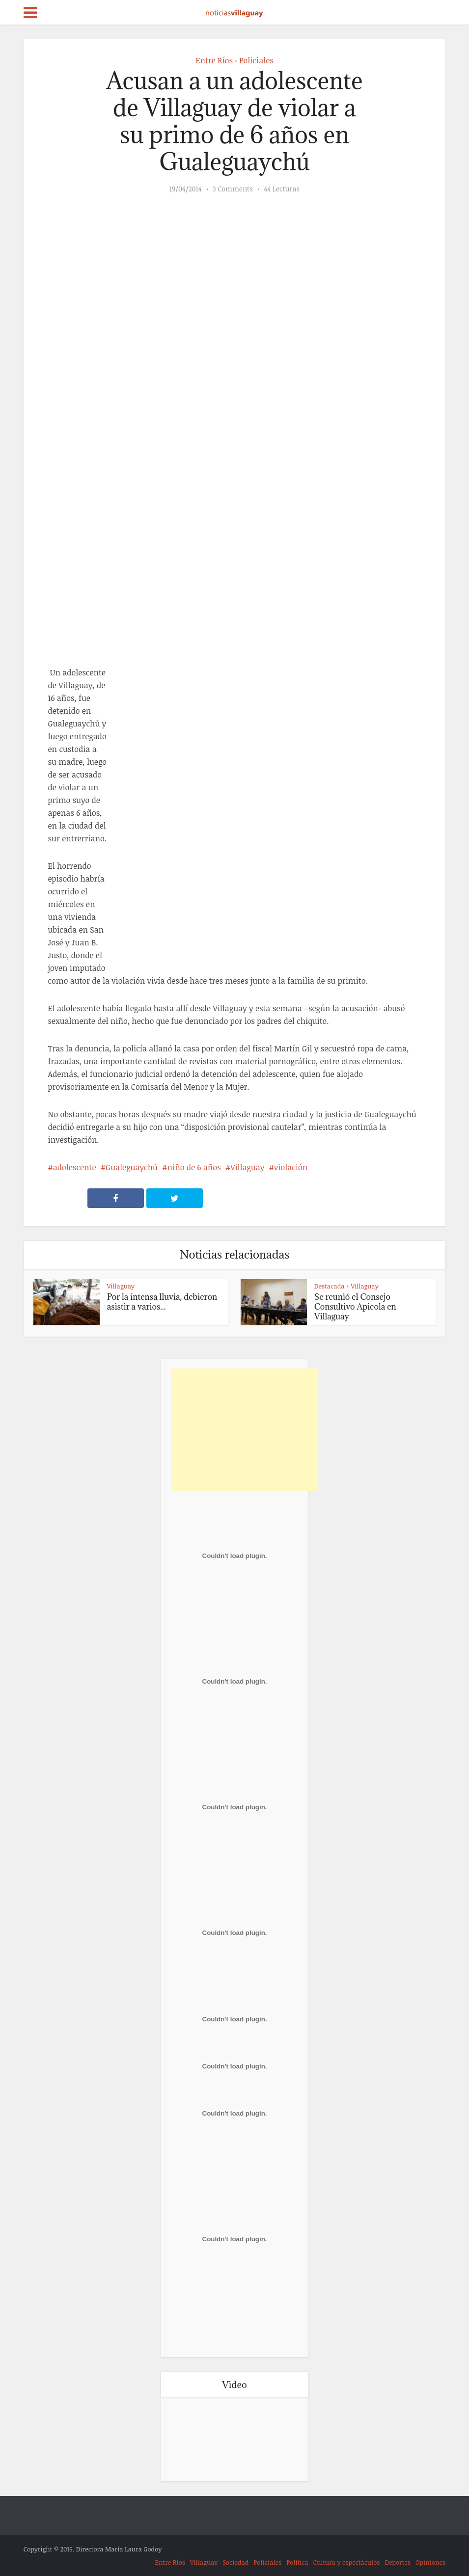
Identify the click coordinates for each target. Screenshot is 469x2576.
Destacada (329, 1286)
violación (290, 1167)
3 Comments (233, 189)
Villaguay (247, 1167)
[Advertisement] (244, 1429)
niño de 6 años (194, 1167)
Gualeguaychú (132, 1167)
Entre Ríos (214, 60)
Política (297, 2562)
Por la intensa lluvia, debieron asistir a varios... (162, 1301)
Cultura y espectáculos (346, 2562)
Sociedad (235, 2562)
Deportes (398, 2562)
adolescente (74, 1167)
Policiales (256, 60)
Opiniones (430, 2562)
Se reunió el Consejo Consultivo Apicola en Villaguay (355, 1306)
